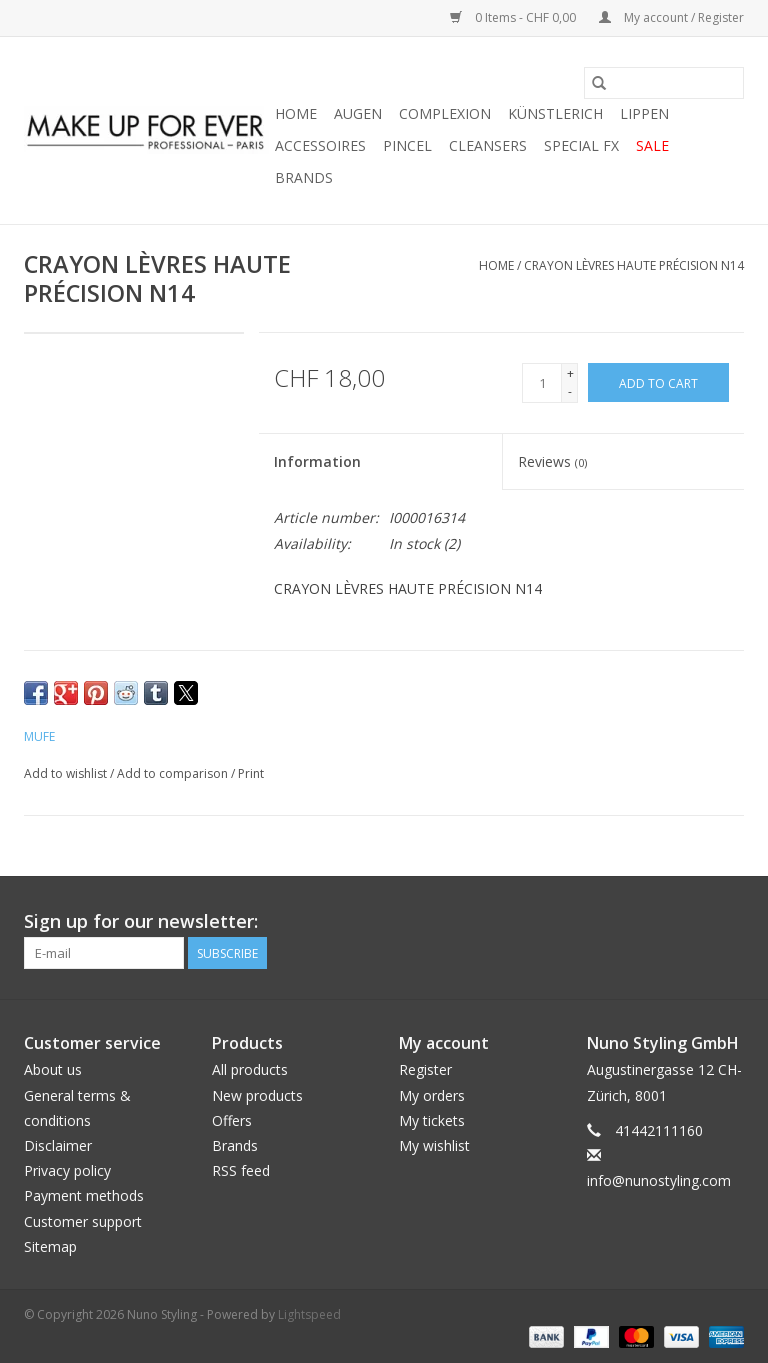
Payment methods (84, 1195)
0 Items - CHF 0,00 (514, 17)
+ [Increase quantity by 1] (570, 373)
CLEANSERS (488, 145)
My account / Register (671, 17)
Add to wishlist (67, 773)
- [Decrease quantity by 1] (570, 391)
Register (425, 1069)
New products (257, 1095)
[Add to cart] (658, 382)
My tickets (432, 1120)
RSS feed (241, 1170)
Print (251, 773)
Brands (304, 177)
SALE (652, 145)
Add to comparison (174, 773)
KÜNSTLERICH (555, 113)
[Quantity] (542, 383)
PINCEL (407, 145)
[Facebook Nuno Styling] (620, 922)
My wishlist (434, 1145)
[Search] (664, 83)
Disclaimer (58, 1145)
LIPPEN (644, 113)
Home (296, 113)
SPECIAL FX (581, 145)
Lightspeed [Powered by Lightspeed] (309, 1314)
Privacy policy (67, 1170)
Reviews (552, 461)
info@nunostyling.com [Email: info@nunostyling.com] (659, 1180)
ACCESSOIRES (320, 145)
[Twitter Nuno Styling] (656, 922)
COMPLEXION (445, 113)
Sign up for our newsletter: (141, 921)
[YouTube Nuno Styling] (692, 922)
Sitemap (50, 1246)
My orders (432, 1095)
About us (53, 1069)
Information (317, 461)
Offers (232, 1120)
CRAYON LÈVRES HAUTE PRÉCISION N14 (634, 265)
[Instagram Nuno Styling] (728, 922)
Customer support (83, 1221)
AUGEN (358, 113)
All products (250, 1069)
